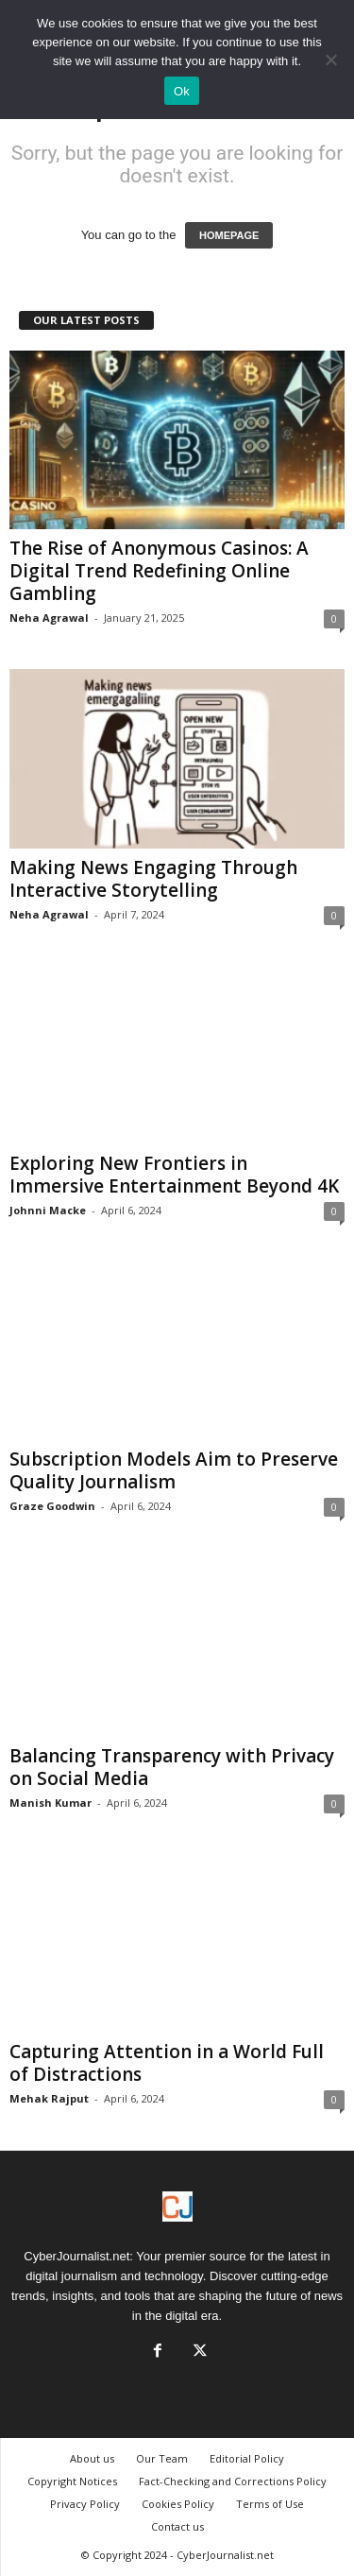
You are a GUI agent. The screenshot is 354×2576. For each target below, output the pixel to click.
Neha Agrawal (49, 617)
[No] (330, 59)
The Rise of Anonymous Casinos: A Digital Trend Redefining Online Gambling (159, 571)
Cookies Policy (178, 2504)
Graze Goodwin (52, 1506)
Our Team (162, 2458)
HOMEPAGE (229, 235)
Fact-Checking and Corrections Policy (233, 2481)
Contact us (177, 2526)
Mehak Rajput (49, 2098)
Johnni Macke (47, 1210)
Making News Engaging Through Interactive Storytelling (153, 878)
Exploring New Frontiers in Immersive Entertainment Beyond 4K (174, 1174)
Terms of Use (270, 2504)
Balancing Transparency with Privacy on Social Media (171, 1767)
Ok (182, 91)
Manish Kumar (50, 1802)
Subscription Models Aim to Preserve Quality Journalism (173, 1470)
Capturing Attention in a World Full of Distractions (166, 2063)
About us (92, 2458)
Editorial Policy (247, 2458)
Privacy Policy (85, 2504)
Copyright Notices (72, 2481)
